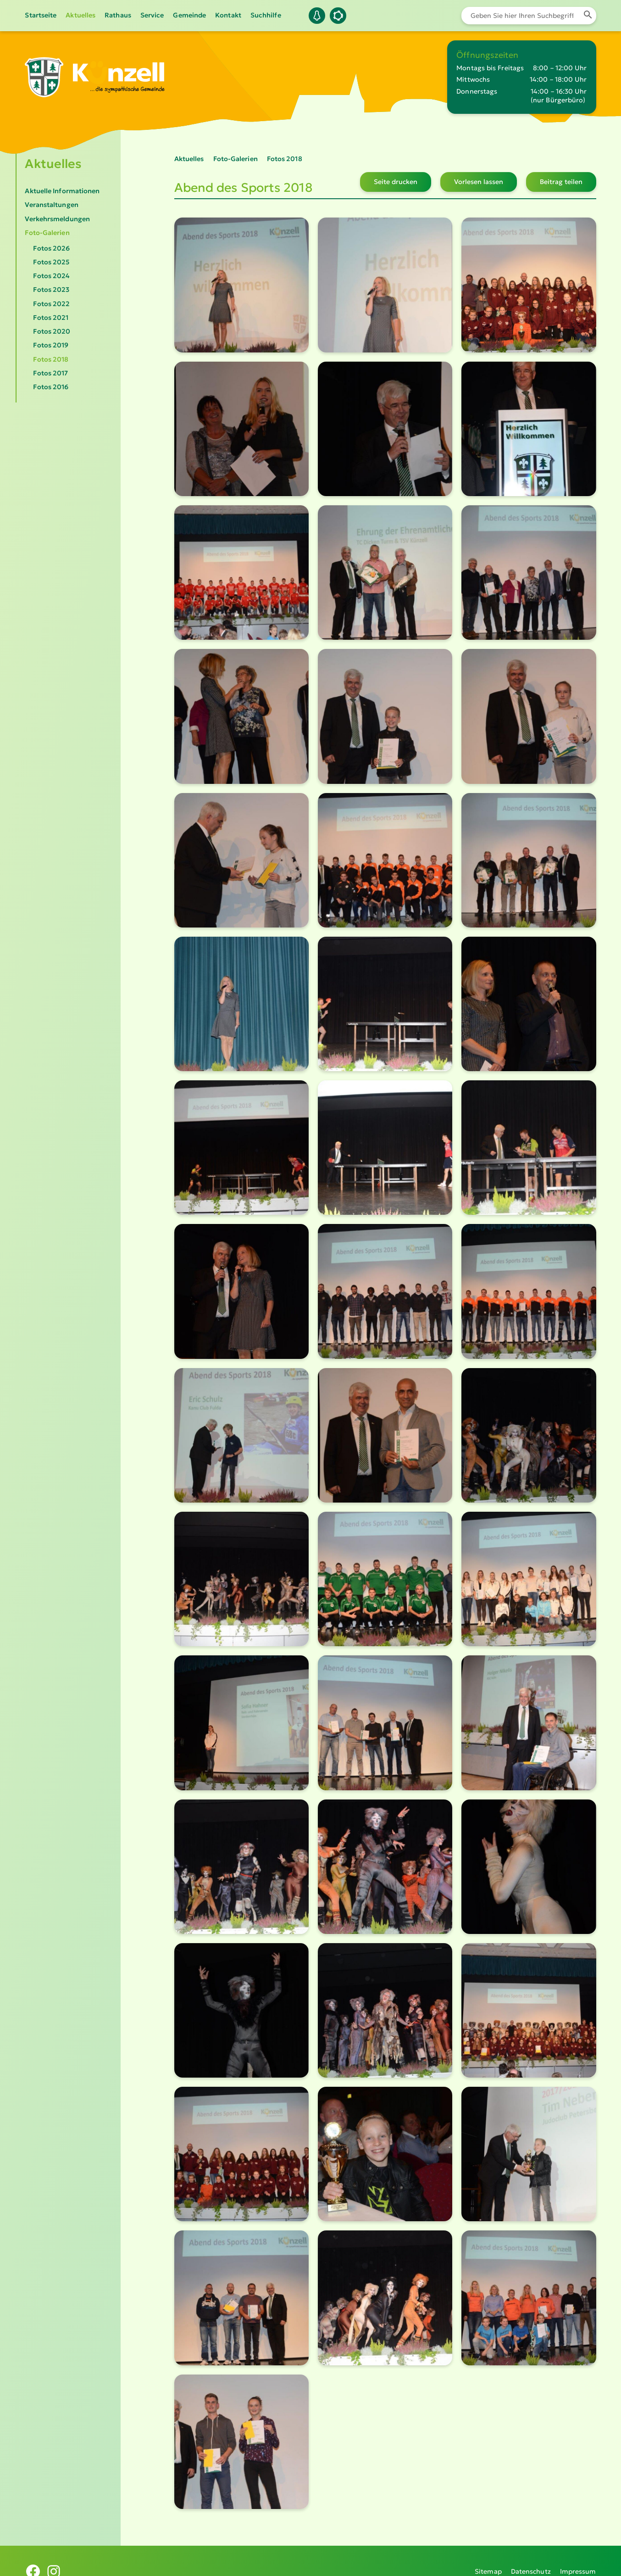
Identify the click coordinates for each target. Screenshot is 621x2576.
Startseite (40, 15)
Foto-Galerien (47, 233)
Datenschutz (531, 2560)
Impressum (578, 2560)
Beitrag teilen (561, 182)
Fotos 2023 (51, 289)
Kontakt (228, 15)
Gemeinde (189, 15)
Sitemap (488, 2560)
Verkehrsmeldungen (57, 219)
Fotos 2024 (51, 276)
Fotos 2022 (51, 304)
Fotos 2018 (50, 359)
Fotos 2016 (50, 387)
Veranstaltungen (51, 205)
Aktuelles (80, 15)
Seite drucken (395, 182)
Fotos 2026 (51, 248)
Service (152, 15)
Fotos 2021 (50, 317)
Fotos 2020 (51, 331)
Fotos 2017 (50, 373)
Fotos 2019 (50, 345)
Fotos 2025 (51, 262)
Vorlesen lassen (478, 182)
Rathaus (118, 15)
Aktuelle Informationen (62, 191)
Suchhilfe (265, 15)
